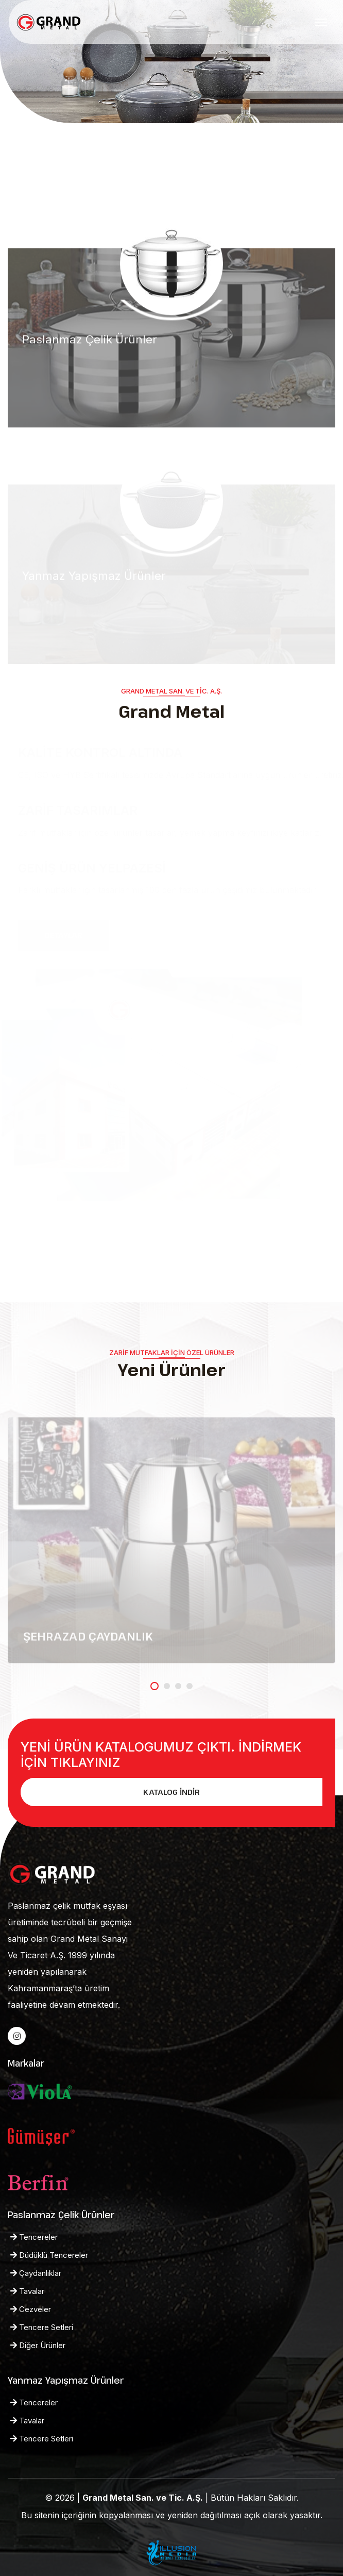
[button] (154, 1686)
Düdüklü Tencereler (49, 2255)
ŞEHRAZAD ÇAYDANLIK (88, 1639)
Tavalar (27, 2291)
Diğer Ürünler (37, 2345)
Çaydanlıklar (35, 2273)
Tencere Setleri (41, 2327)
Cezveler (30, 2309)
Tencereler (34, 2237)
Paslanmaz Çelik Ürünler (89, 342)
